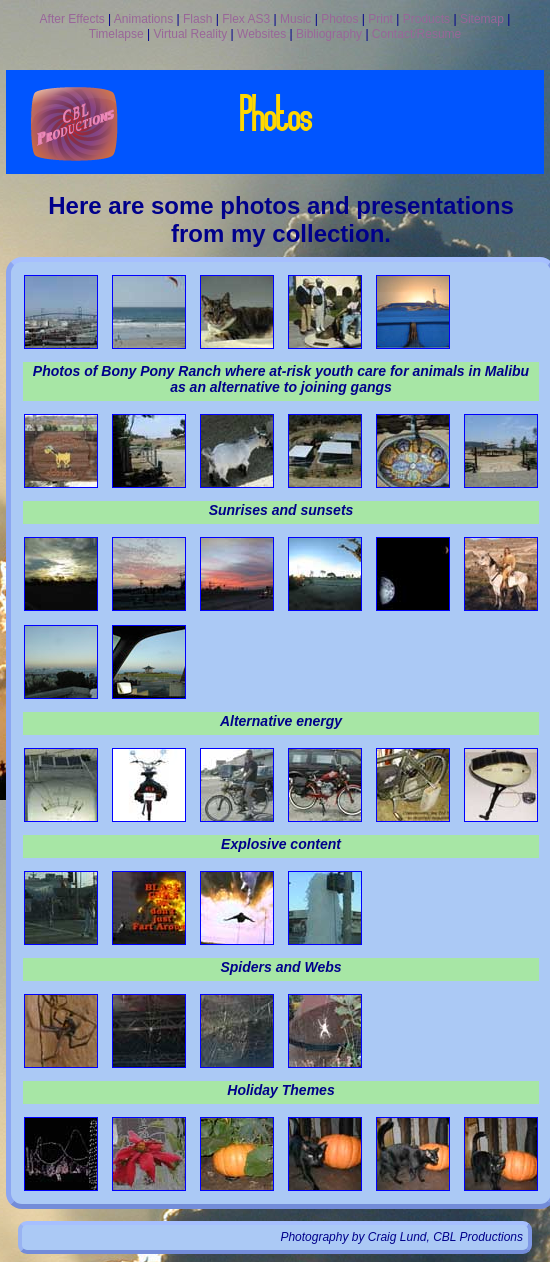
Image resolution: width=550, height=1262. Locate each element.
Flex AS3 (246, 19)
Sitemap (482, 19)
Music (295, 19)
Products (426, 19)
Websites (261, 34)
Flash (197, 19)
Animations (143, 19)
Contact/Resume (416, 34)
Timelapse (116, 34)
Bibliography (329, 34)
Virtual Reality (190, 34)
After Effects (72, 19)
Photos (339, 19)
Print (380, 19)
